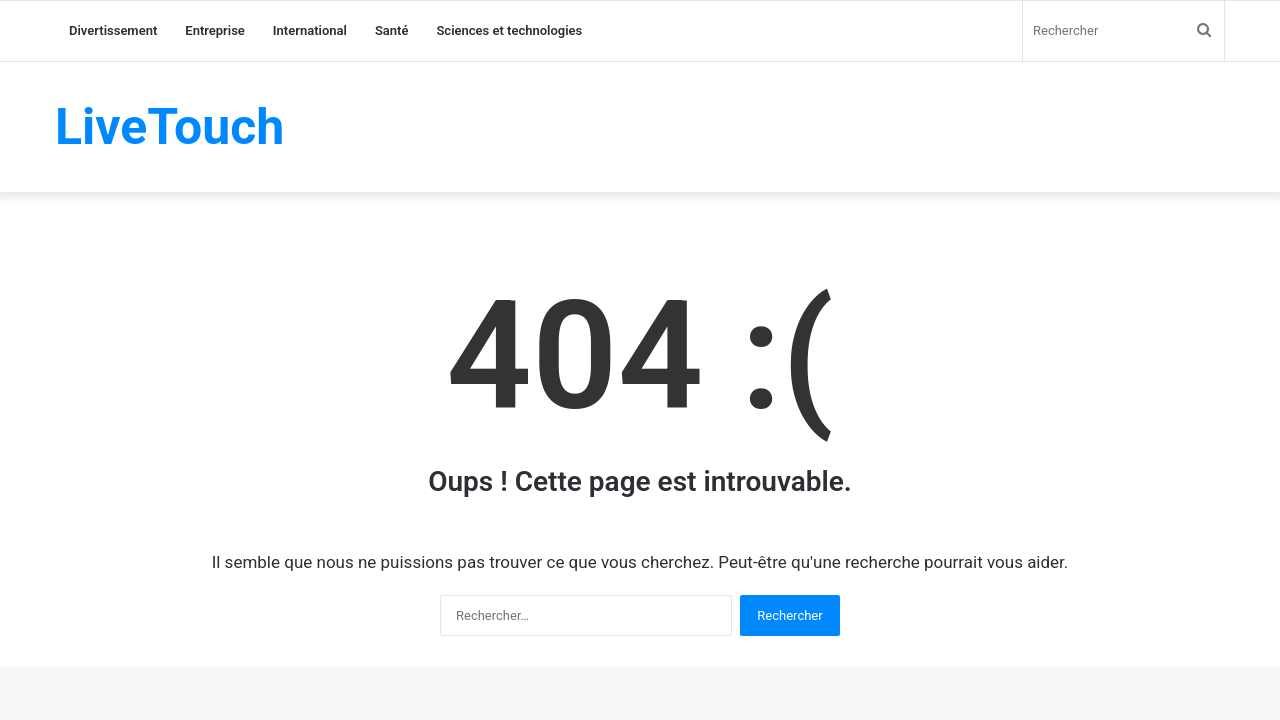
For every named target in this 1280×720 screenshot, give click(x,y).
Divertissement (113, 30)
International (310, 30)
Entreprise (215, 30)
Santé (392, 30)
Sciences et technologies (509, 30)
